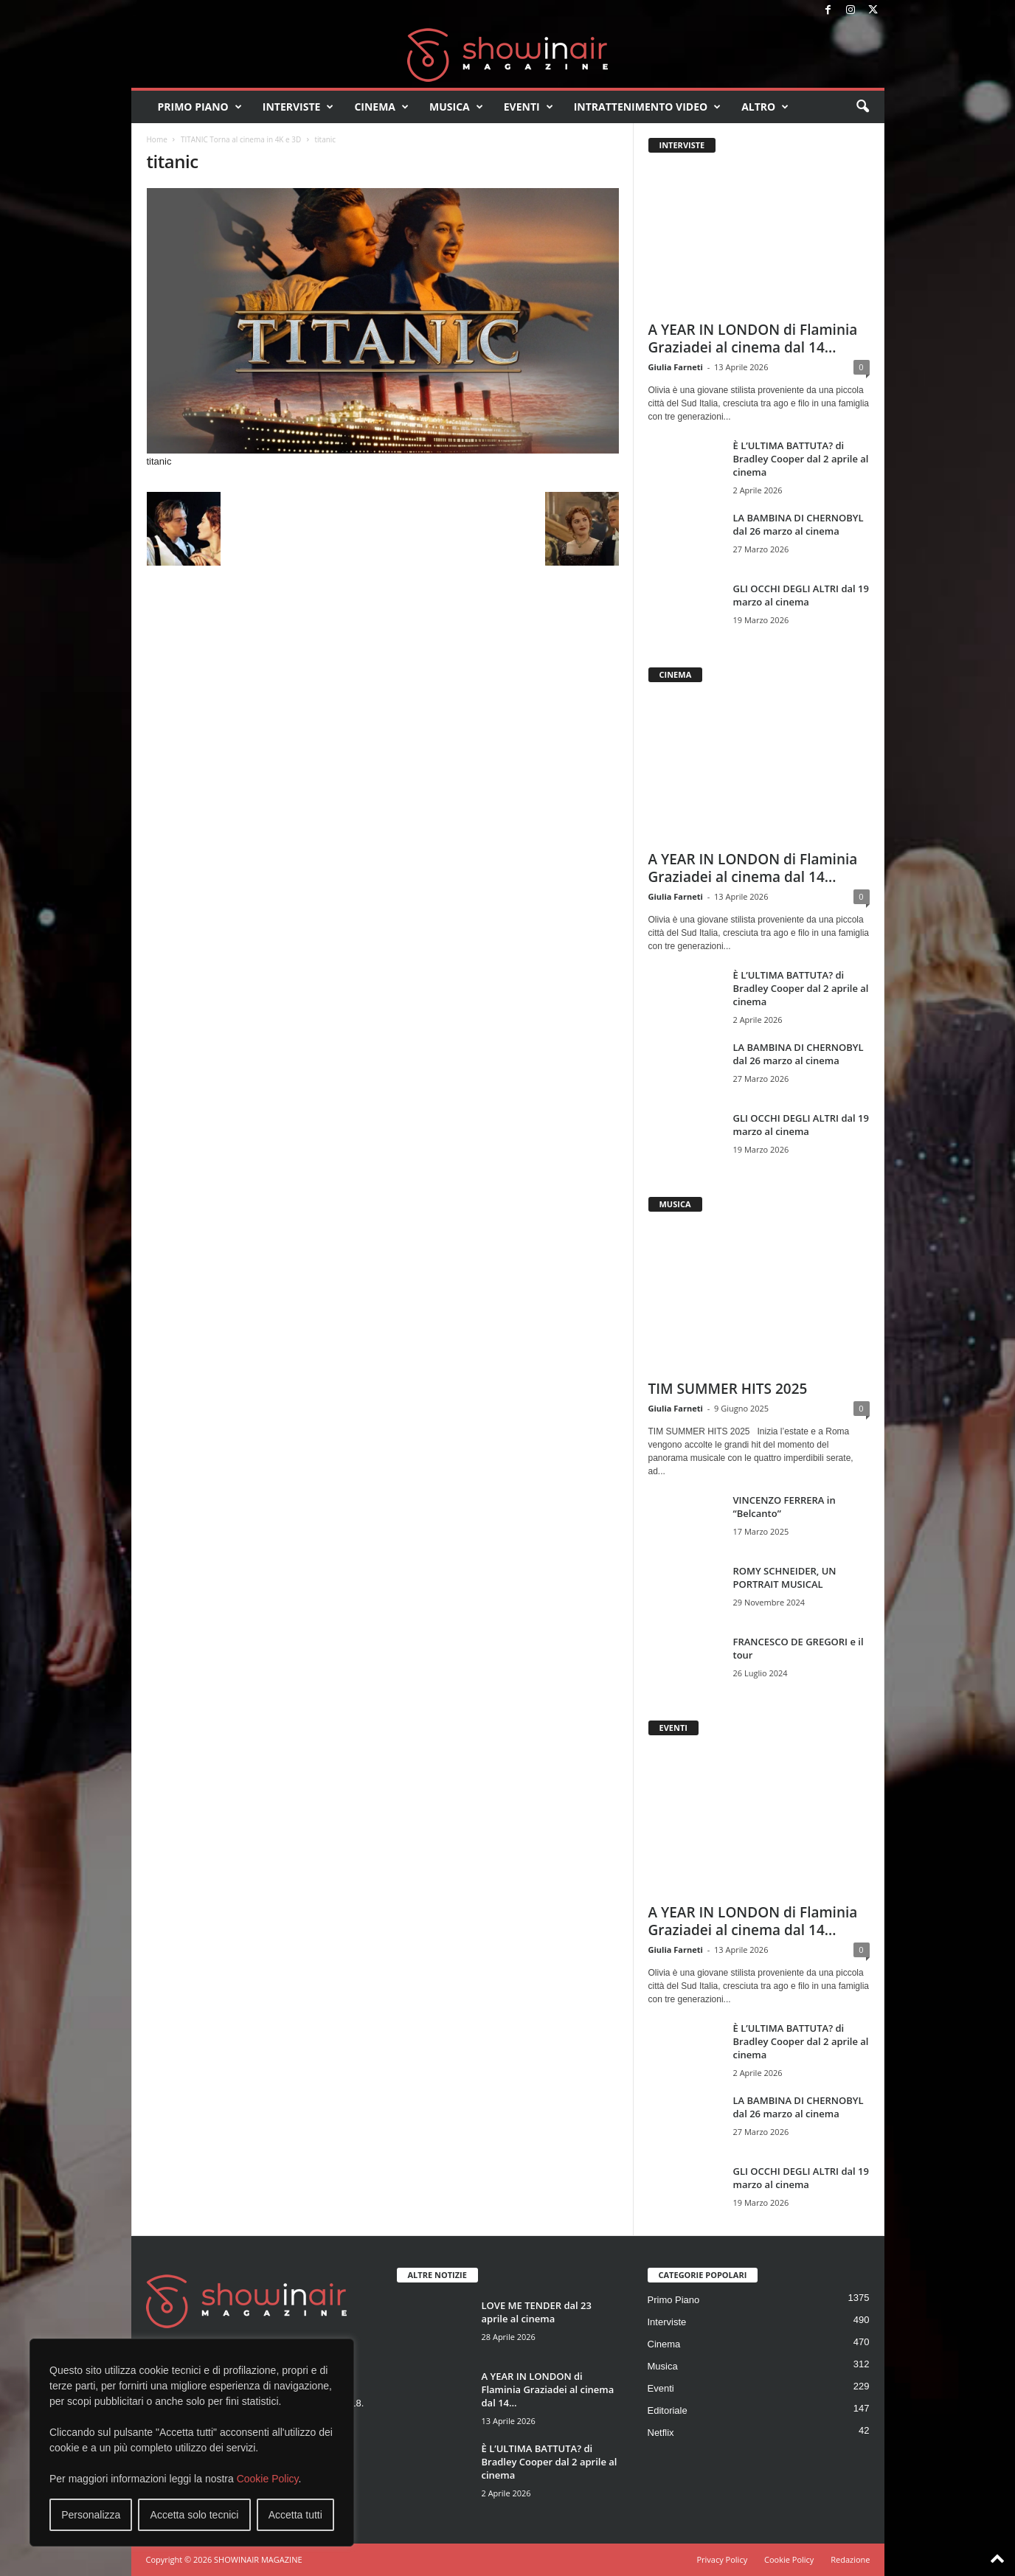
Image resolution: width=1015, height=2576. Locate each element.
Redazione (850, 2559)
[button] (862, 107)
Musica (456, 107)
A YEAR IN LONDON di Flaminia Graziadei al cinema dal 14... (753, 338)
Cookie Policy (268, 2479)
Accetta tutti (295, 2515)
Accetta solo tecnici (194, 2515)
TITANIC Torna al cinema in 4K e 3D (241, 139)
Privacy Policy (721, 2559)
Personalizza (90, 2515)
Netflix (661, 2432)
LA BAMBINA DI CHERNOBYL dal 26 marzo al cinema (798, 524)
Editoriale (667, 2410)
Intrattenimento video (647, 107)
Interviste (298, 107)
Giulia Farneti (675, 366)
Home (157, 139)
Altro (765, 107)
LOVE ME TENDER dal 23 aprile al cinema (537, 2312)
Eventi (528, 107)
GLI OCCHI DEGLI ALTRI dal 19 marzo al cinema (801, 595)
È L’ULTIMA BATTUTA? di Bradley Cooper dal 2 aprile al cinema (801, 459)
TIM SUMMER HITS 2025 (728, 1388)
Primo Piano (200, 107)
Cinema (381, 107)
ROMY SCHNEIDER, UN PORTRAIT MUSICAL (784, 1577)
